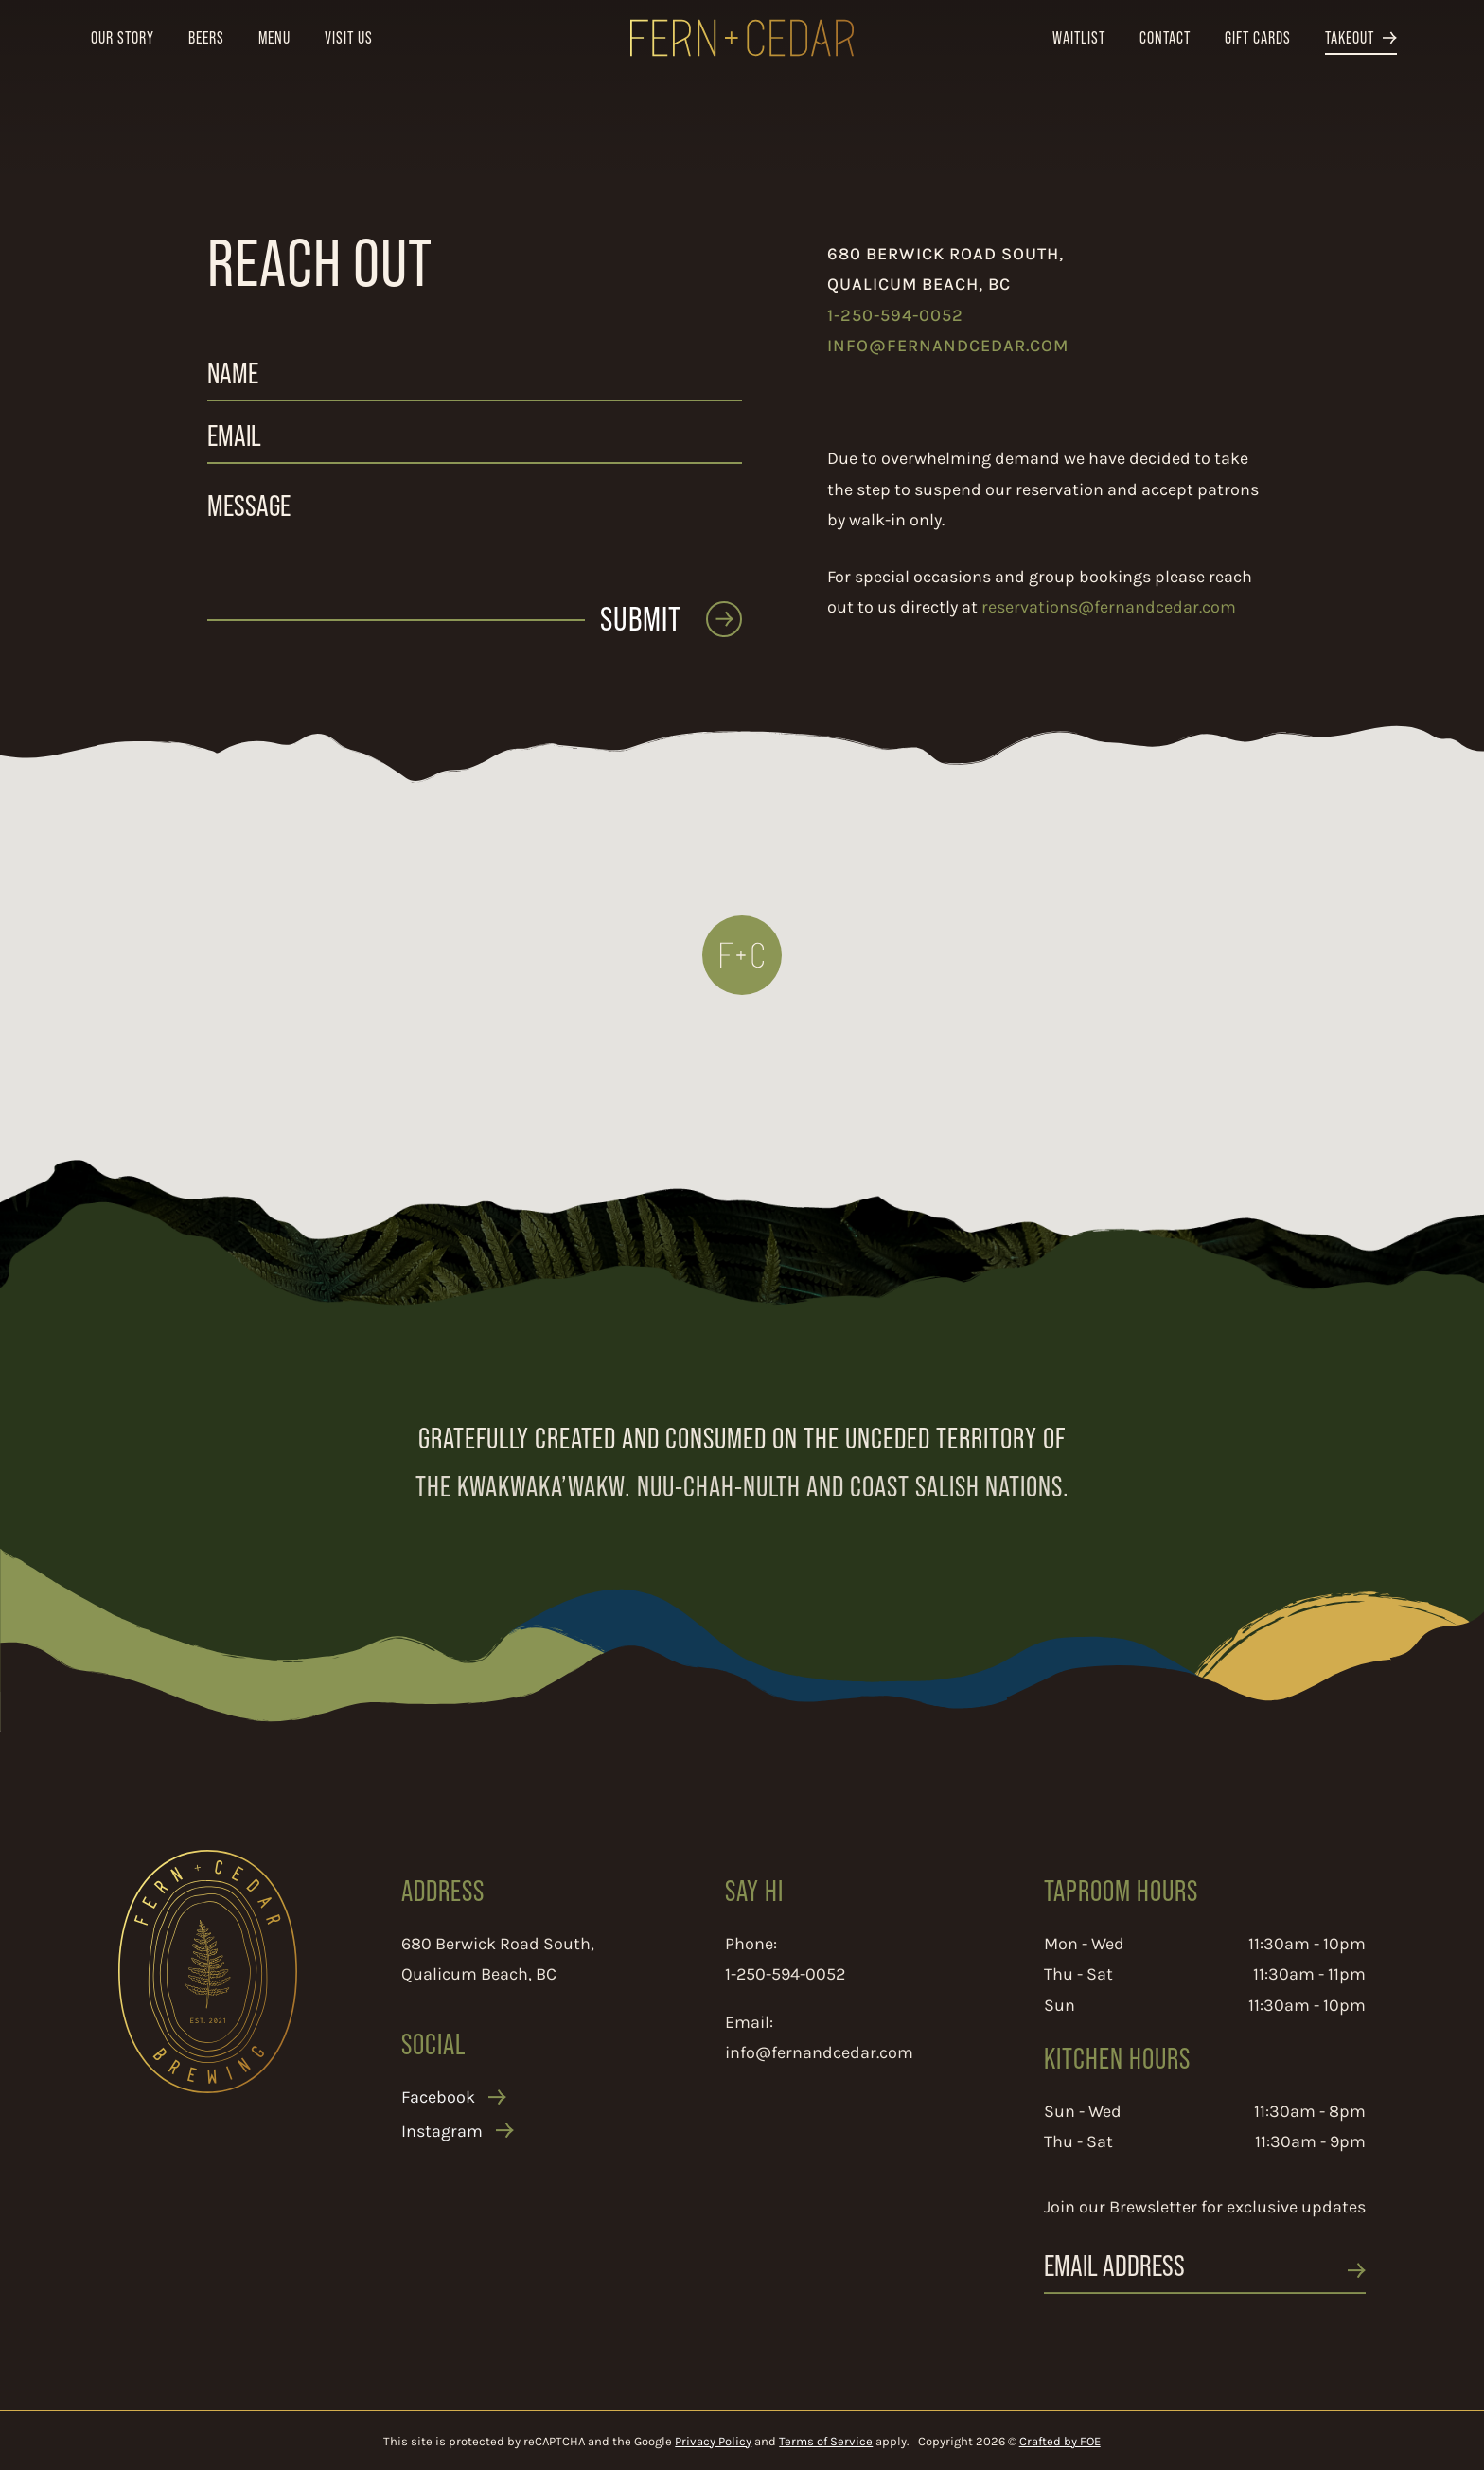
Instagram (442, 2157)
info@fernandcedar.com (948, 344)
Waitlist (1078, 37)
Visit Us (349, 37)
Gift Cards (1258, 37)
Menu (274, 37)
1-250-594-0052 (895, 314)
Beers (206, 37)
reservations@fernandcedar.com (1108, 605)
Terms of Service (826, 2441)
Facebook (438, 2123)
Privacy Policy (713, 2441)
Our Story (122, 37)
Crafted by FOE (1060, 2441)
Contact (1165, 37)
